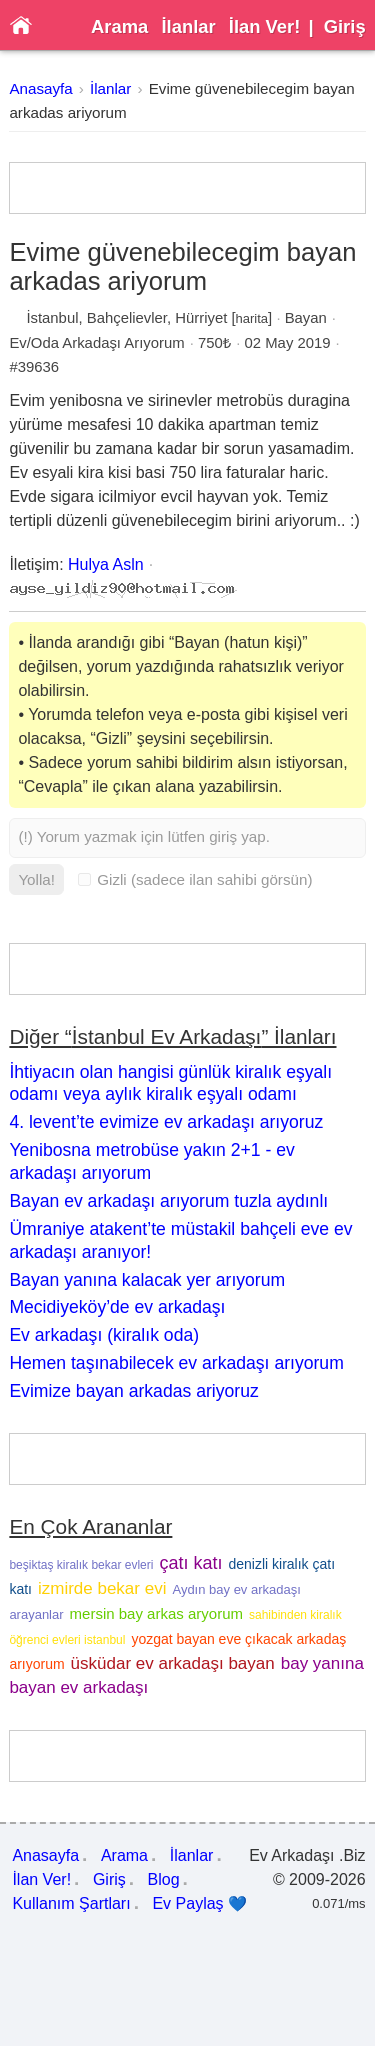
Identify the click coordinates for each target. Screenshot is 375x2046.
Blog (164, 1879)
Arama (119, 26)
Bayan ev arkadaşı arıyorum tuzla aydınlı (168, 1201)
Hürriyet (201, 318)
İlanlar (188, 26)
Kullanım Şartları (71, 1903)
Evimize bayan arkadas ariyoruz (133, 1391)
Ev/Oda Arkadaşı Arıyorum (96, 343)
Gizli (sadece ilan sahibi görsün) (195, 879)
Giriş (345, 26)
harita (252, 318)
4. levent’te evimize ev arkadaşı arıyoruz (166, 1122)
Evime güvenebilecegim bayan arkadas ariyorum (182, 266)
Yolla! (36, 879)
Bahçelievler (127, 318)
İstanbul (52, 318)
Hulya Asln (106, 564)
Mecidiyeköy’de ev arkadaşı (117, 1307)
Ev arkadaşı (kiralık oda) (104, 1335)
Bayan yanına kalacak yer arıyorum (147, 1280)
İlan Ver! (265, 26)
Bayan (306, 318)
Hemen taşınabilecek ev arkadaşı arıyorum (176, 1363)
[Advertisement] (188, 188)
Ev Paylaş (199, 1904)
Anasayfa (40, 88)
